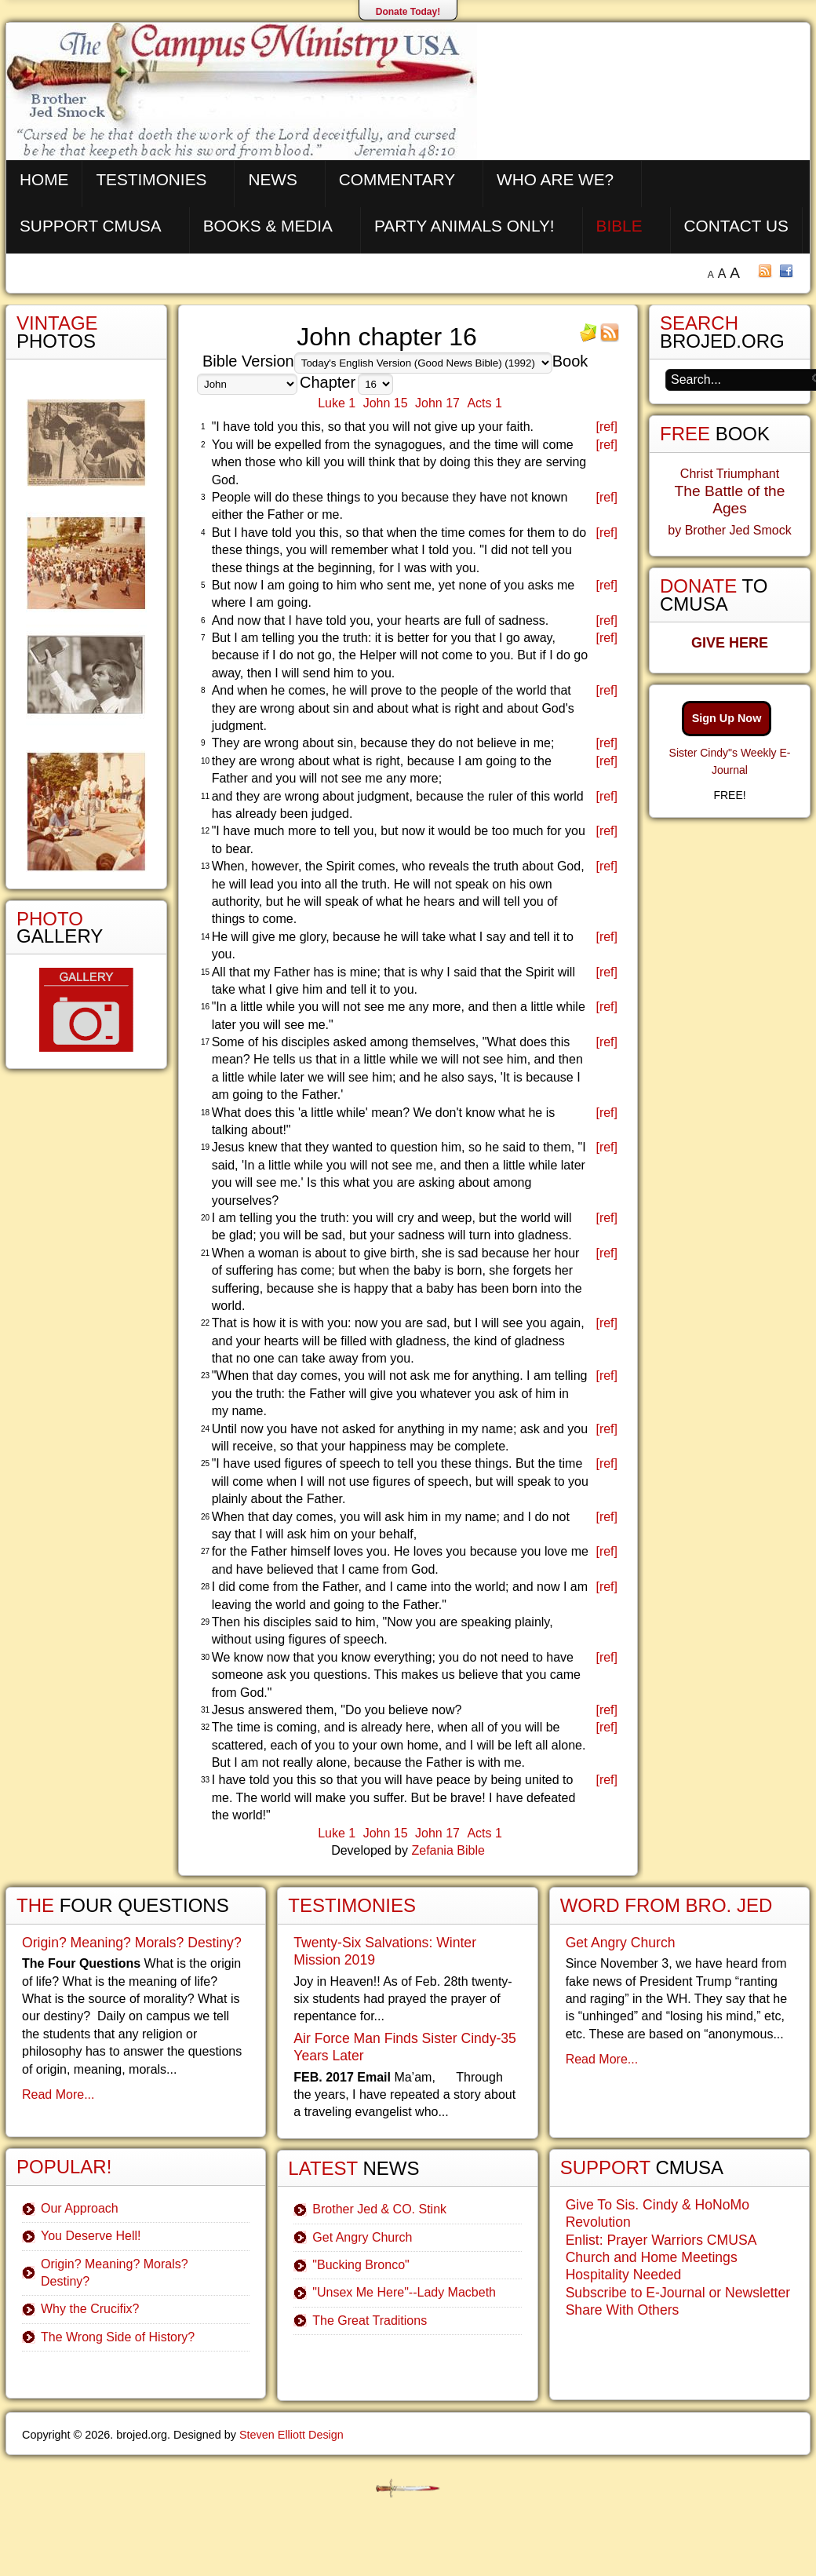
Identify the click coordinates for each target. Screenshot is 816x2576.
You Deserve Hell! (90, 2235)
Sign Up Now (727, 718)
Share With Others (622, 2310)
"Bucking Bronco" (360, 2264)
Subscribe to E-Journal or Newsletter (678, 2293)
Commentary (397, 179)
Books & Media (268, 226)
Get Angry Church (362, 2237)
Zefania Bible (447, 1850)
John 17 (437, 403)
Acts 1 (484, 403)
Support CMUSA (91, 226)
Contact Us (736, 226)
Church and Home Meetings (652, 2257)
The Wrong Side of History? (118, 2337)
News (272, 179)
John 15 (385, 403)
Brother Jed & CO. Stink (379, 2209)
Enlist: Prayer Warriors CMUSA (661, 2240)
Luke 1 (336, 403)
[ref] (606, 426)
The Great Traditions (369, 2320)
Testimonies (151, 179)
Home (44, 179)
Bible (619, 226)
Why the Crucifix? (90, 2308)
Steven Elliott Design (291, 2434)
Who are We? (555, 179)
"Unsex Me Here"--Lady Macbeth (404, 2292)
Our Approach (79, 2208)
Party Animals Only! (464, 226)
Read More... (58, 2094)
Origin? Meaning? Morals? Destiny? (132, 1942)
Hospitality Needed (624, 2274)
